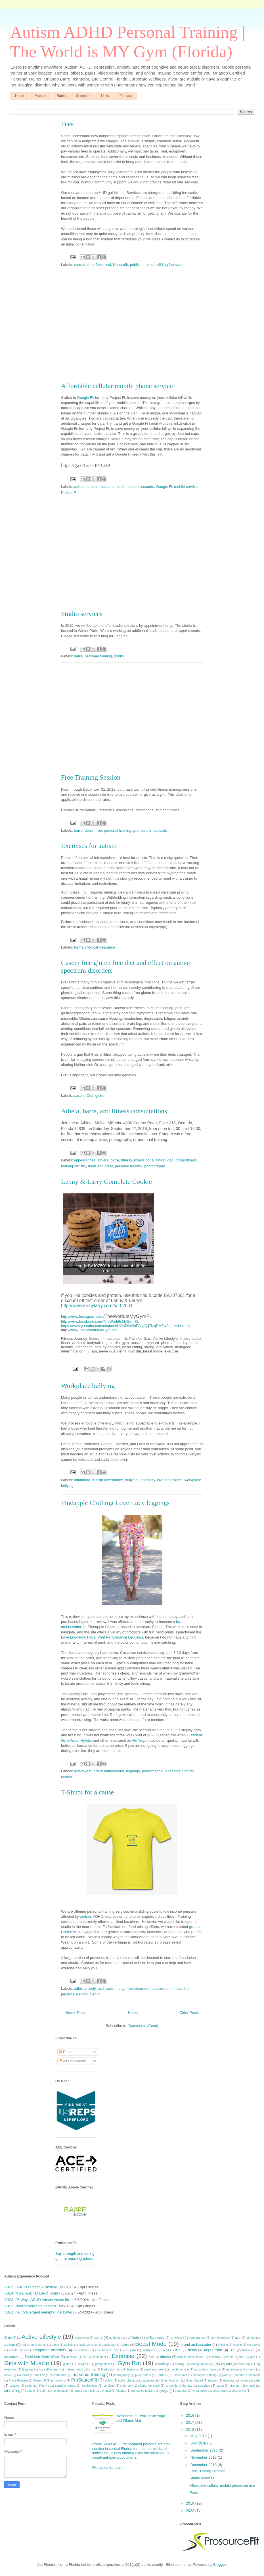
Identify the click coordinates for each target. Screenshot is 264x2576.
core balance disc (107, 2350)
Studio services (201, 2478)
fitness (165, 2357)
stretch (250, 2385)
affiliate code (155, 2337)
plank (225, 2375)
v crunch (105, 2390)
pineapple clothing (205, 2375)
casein (237, 2344)
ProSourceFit (84, 2380)
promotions (58, 2380)
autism (9, 2344)
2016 (190, 2415)
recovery (228, 2380)
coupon (130, 2350)
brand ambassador (196, 2344)
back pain (109, 2344)
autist (55, 2344)
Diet (232, 2350)
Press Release (18, 2380)
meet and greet (154, 2369)
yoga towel (239, 2390)
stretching (12, 2390)
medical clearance (127, 2369)
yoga (164, 2390)
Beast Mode (151, 2343)
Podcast (126, 96)
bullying (223, 2344)
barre (125, 2344)
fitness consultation (190, 2357)
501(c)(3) (10, 2337)
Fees (67, 124)
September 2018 (204, 2450)
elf (84, 2357)
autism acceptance (34, 2344)
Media (105, 2369)
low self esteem (49, 2369)
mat (93, 2369)
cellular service (19, 2350)
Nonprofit (23, 2375)
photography (121, 2375)
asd (237, 2337)
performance (59, 2375)
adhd (98, 2337)
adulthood (115, 2337)
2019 (190, 2503)
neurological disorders (240, 2369)
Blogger (219, 2564)
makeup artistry (75, 2369)
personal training (88, 2374)
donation (71, 2357)
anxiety (176, 2337)
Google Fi (83, 2364)
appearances (197, 2337)
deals (192, 2350)
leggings (27, 2369)
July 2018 (198, 2443)
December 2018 (204, 2465)
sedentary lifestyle (37, 2385)
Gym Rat (129, 2363)
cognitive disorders (50, 2350)
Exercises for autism (108, 2467)
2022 (190, 2511)
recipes (213, 2380)
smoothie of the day (178, 2385)
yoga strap (220, 2390)
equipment (99, 2357)
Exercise (123, 2356)
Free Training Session (207, 2471)
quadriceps (148, 2380)
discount (248, 2350)
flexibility (214, 2357)
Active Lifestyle (41, 2336)
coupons (149, 2350)
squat (220, 2385)
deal (178, 2350)
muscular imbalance (207, 2369)
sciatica (15, 2385)
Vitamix (121, 2390)
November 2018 (204, 2457)
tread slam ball (85, 2390)
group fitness (103, 2364)
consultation (81, 2350)
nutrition (40, 2375)
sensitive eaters (65, 2385)
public (109, 2380)
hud (229, 2364)
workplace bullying (143, 2390)
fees (151, 2357)
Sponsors (83, 96)
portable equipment (247, 2375)
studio (31, 2390)
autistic (68, 2344)
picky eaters (143, 2375)
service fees (90, 2385)
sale (257, 2380)
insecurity (244, 2364)
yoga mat (181, 2390)
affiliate (133, 2337)
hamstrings (162, 2364)
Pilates (161, 2375)
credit (165, 2350)
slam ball (126, 2385)
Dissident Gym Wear (42, 2357)
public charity (126, 2380)
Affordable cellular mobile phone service (222, 2485)
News (8, 2375)
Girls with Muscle (26, 2363)
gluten (67, 2364)
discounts (11, 2357)
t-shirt (43, 2390)
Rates (61, 96)
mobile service (179, 2369)
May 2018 (199, 2436)
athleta (250, 2337)
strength (235, 2385)
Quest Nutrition (170, 2380)
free (241, 2357)
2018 (190, 2429)
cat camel (253, 2344)
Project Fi (39, 2380)
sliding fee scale (149, 2385)
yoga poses (200, 2390)
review (244, 2380)
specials (204, 2385)
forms (229, 2357)
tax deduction (61, 2390)
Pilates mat (180, 2375)
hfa (217, 2364)
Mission (40, 96)
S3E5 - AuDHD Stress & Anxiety (30, 2287)
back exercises (88, 2344)
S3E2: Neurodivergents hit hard (30, 2306)
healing (180, 2364)
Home (19, 96)
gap (252, 2357)
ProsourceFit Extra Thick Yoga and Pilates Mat (140, 2418)
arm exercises (220, 2337)
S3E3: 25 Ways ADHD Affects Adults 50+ (37, 2300)
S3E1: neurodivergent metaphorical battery (39, 2312)
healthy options (200, 2364)
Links (105, 96)
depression (213, 2350)
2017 (190, 2422)
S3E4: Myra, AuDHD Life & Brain (31, 2293)
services (109, 2385)
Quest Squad (194, 2380)
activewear (82, 2337)
